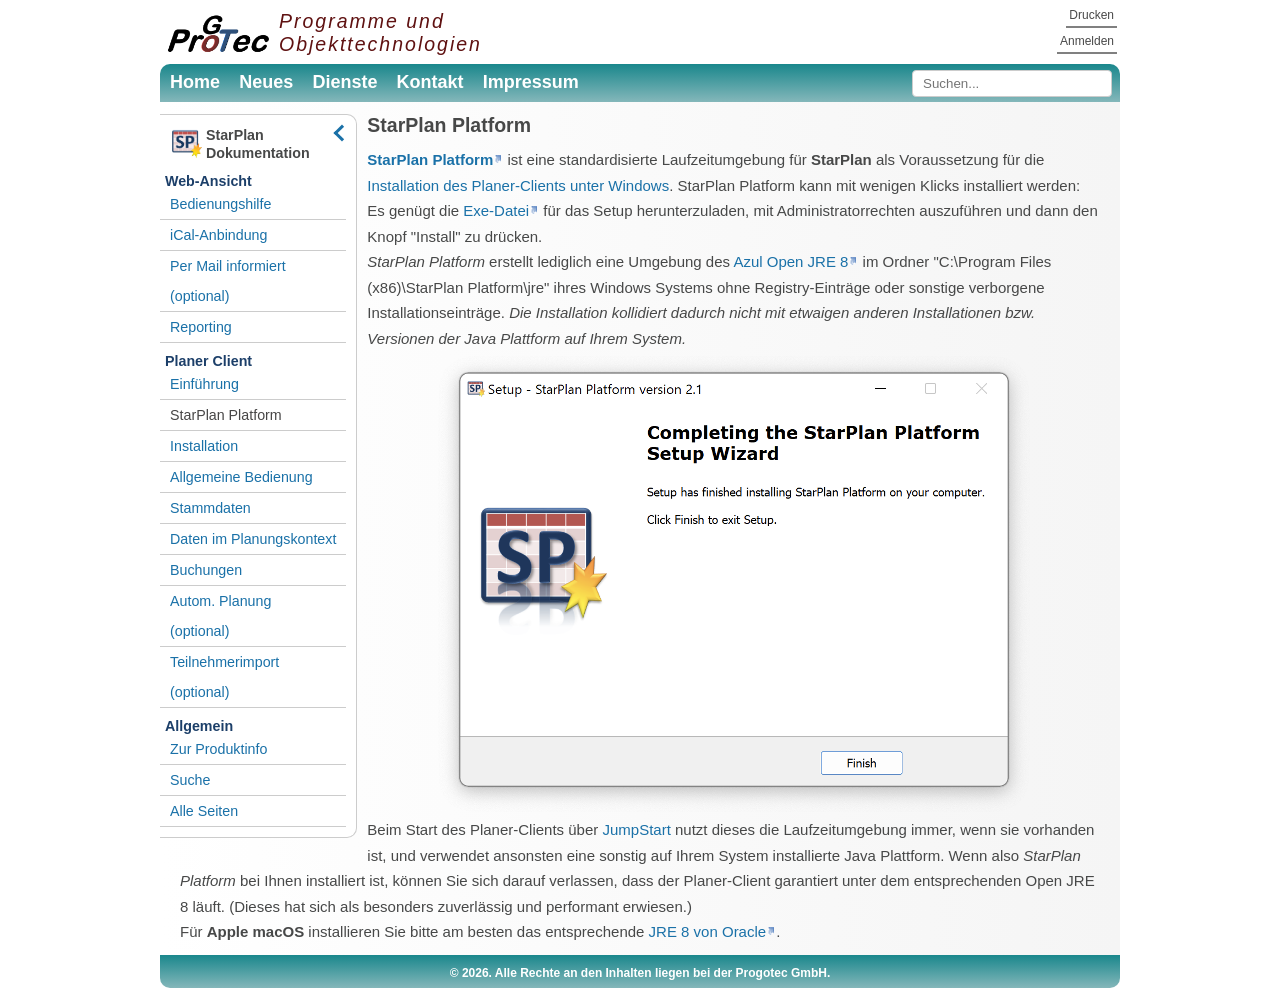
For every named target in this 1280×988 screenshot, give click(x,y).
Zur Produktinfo (218, 749)
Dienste (344, 82)
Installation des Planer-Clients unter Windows (518, 185)
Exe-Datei (496, 210)
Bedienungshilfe (220, 204)
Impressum (531, 82)
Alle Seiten (204, 811)
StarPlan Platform (226, 415)
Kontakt (430, 82)
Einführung (204, 384)
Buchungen (206, 570)
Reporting (201, 327)
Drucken (1091, 15)
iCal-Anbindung (218, 235)
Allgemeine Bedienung (241, 477)
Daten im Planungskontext (253, 539)
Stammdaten (210, 508)
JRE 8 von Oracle (708, 931)
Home (195, 82)
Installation (204, 446)
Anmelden (1087, 41)
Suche (190, 780)
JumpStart (636, 829)
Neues (266, 82)
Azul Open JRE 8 (790, 261)
